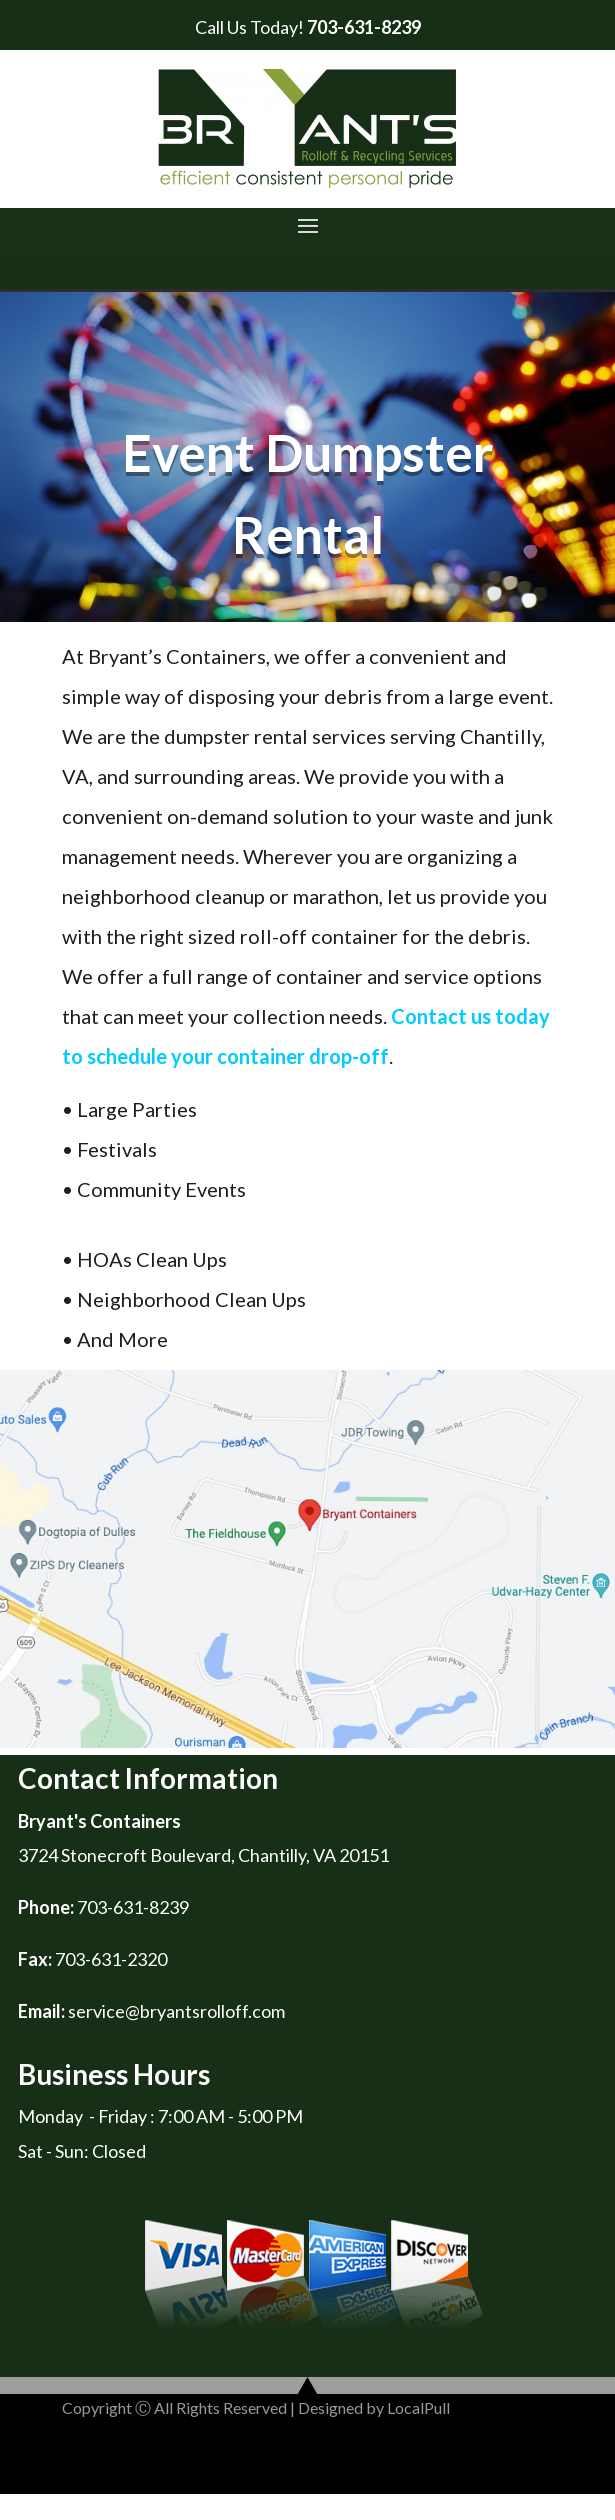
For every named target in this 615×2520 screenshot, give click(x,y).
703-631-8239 (364, 27)
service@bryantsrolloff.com (176, 2011)
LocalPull (418, 2407)
